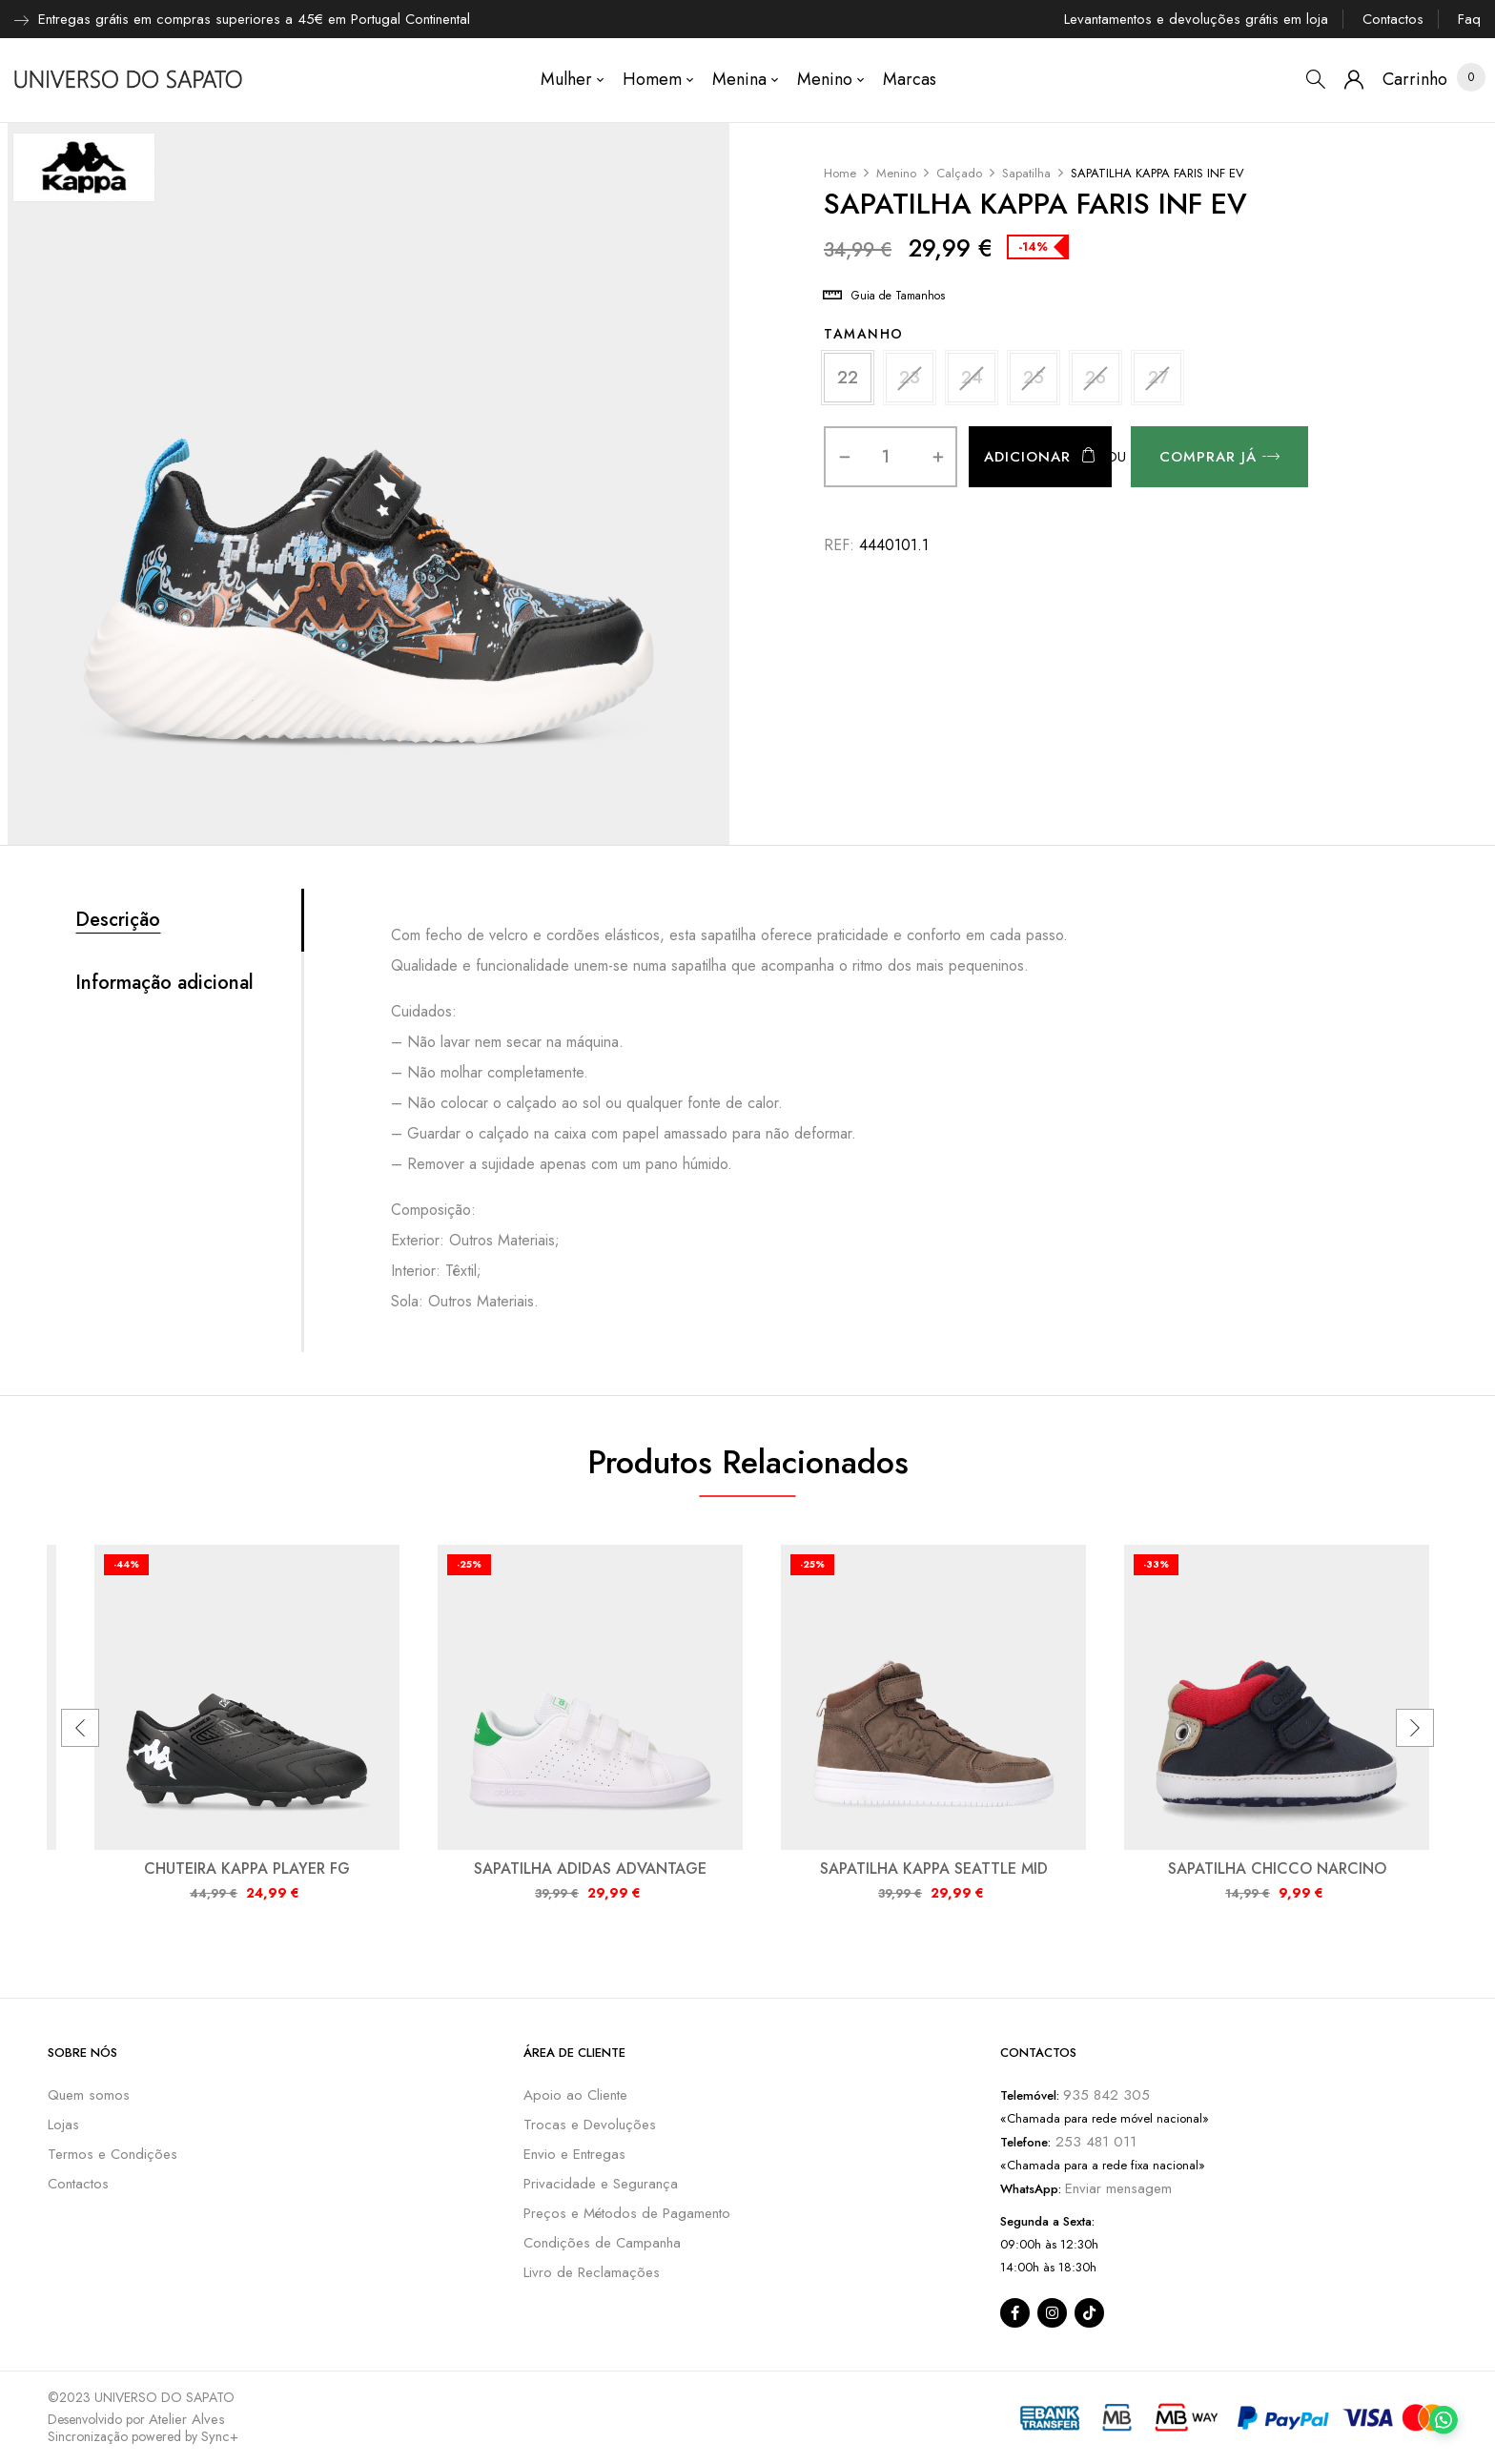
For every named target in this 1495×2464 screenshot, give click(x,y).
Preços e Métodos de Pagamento (626, 2213)
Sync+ (219, 2436)
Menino (896, 173)
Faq (1469, 19)
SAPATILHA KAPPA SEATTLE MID (934, 1868)
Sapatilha (1026, 173)
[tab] (188, 920)
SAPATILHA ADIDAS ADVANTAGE (590, 1868)
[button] (1414, 80)
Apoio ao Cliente (575, 2094)
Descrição (117, 920)
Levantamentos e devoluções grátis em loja (1196, 19)
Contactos (1392, 19)
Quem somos (89, 2094)
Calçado (959, 173)
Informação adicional (164, 983)
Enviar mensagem (1118, 2188)
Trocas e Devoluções (589, 2124)
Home (840, 173)
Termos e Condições (112, 2154)
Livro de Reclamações (591, 2272)
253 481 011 (1094, 2141)
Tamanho (864, 333)
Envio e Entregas (574, 2154)
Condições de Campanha (602, 2242)
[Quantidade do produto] (885, 456)
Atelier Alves (187, 2419)
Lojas (63, 2124)
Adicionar (1027, 456)
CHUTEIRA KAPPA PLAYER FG (247, 1868)
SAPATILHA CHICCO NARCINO (1277, 1868)
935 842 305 (1106, 2094)
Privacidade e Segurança (600, 2183)
